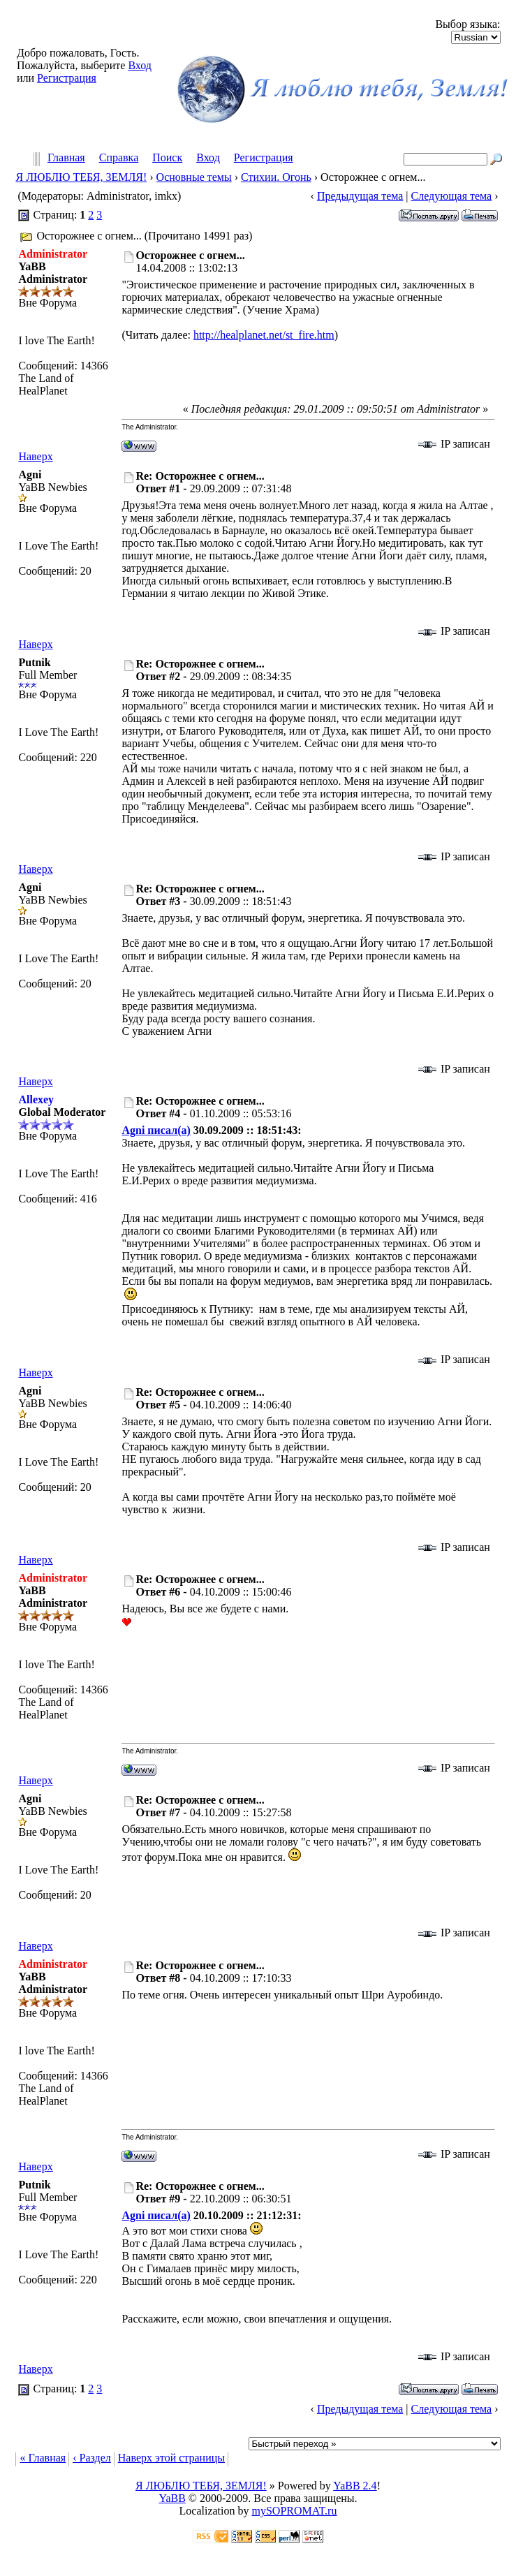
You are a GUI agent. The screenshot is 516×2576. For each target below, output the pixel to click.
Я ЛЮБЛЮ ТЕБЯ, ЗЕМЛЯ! (81, 177)
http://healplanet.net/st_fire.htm (263, 335)
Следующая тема (451, 196)
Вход (140, 65)
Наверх (35, 456)
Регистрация (66, 78)
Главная (66, 158)
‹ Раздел (92, 2458)
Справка (119, 158)
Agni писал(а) (155, 1130)
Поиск (167, 158)
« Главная (43, 2458)
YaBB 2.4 (354, 2486)
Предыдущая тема (360, 196)
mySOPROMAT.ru (294, 2511)
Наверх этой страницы (171, 2458)
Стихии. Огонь (276, 177)
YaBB (172, 2498)
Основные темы (194, 177)
